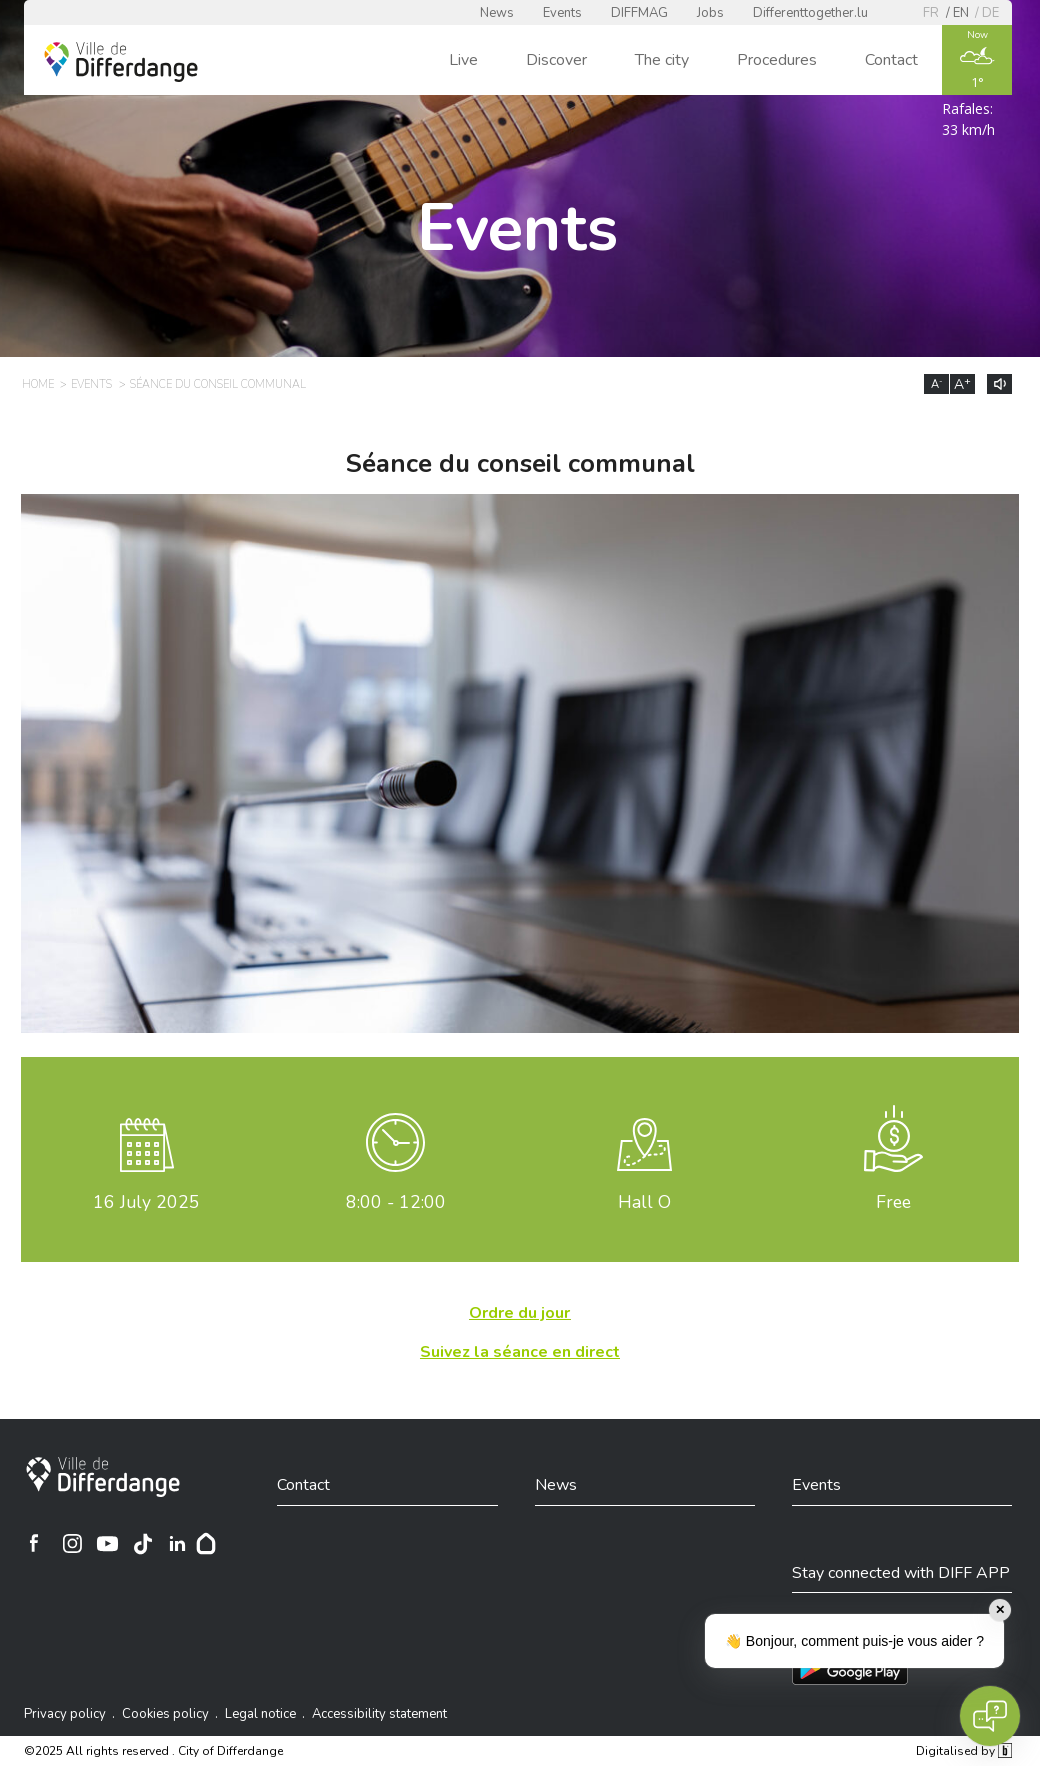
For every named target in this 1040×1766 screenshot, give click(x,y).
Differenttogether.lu (810, 13)
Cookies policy (165, 1714)
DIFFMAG (639, 13)
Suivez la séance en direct (520, 1352)
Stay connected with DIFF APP (901, 1573)
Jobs (710, 13)
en (961, 13)
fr (931, 13)
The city (662, 60)
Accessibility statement (379, 1714)
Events (562, 13)
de (990, 13)
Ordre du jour (519, 1313)
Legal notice (260, 1714)
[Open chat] (990, 1716)
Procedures (777, 60)
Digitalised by (964, 1751)
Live (463, 60)
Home (38, 384)
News (497, 13)
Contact (891, 60)
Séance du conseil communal (218, 384)
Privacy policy (65, 1714)
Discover (556, 60)
